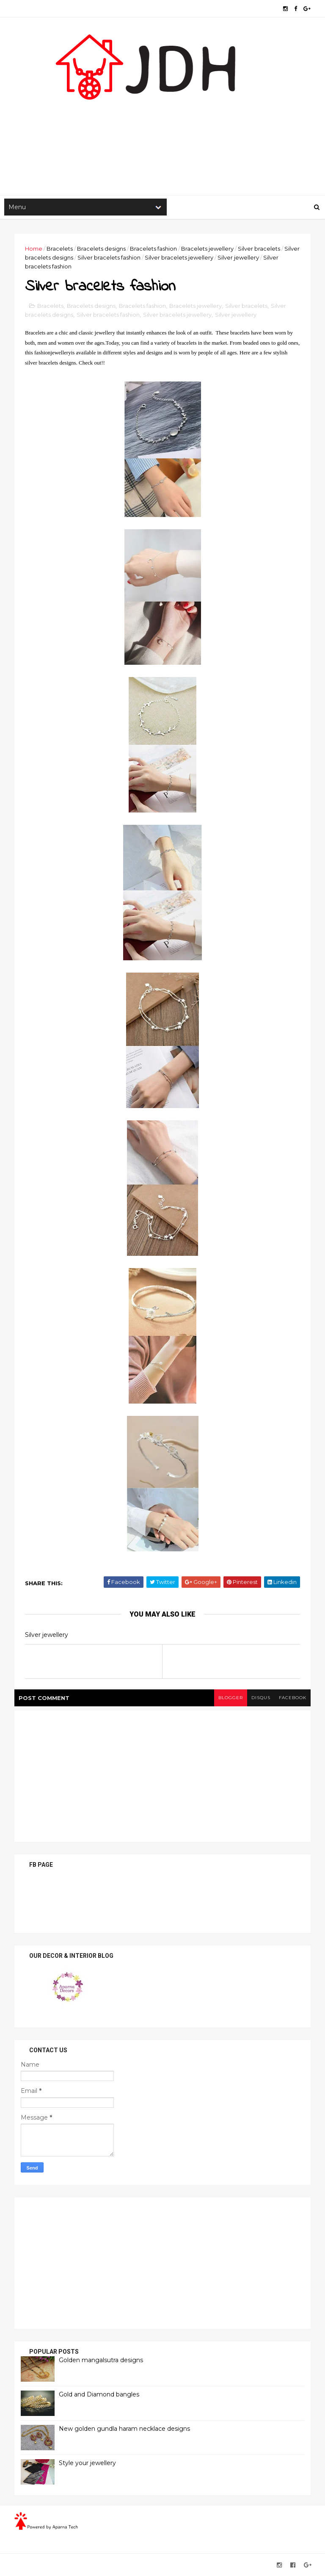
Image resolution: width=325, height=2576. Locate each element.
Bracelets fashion (153, 248)
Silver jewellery (238, 257)
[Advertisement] (162, 127)
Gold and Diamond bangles (99, 2394)
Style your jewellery (87, 2463)
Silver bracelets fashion (108, 257)
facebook (292, 1697)
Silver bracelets (259, 248)
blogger (230, 1697)
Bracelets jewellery (207, 248)
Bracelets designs (101, 248)
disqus (260, 1697)
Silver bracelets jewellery (179, 257)
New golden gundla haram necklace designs (124, 2428)
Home (33, 248)
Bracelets (60, 248)
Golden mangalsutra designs (101, 2360)
